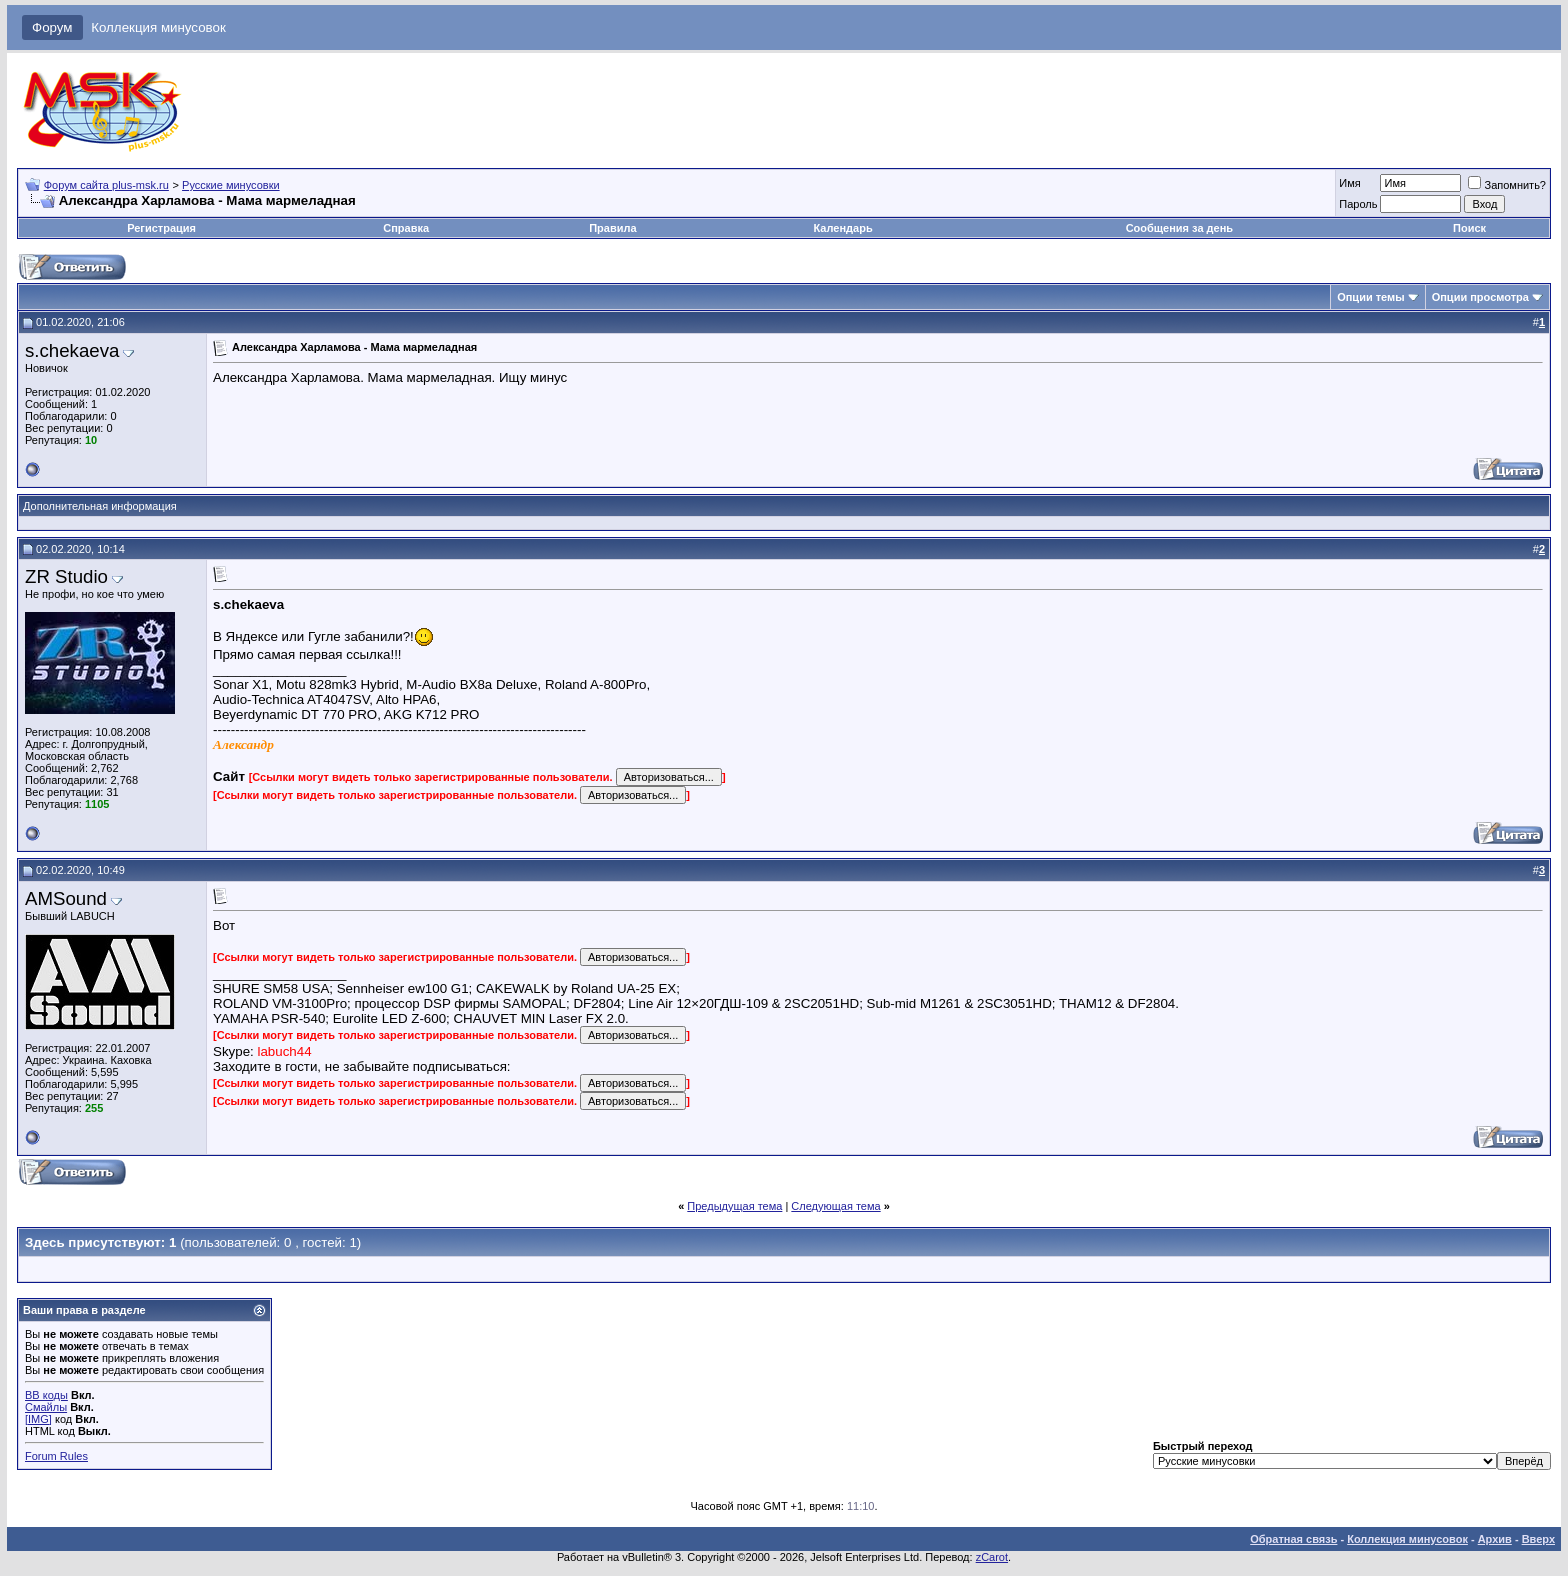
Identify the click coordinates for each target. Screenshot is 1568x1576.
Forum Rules (56, 1456)
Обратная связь (1293, 1539)
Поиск (1469, 228)
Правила (612, 228)
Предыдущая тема (734, 1206)
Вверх (1538, 1539)
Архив (1495, 1539)
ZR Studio (66, 576)
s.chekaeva (72, 350)
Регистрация (161, 228)
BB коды (46, 1395)
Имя (1349, 183)
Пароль (1358, 204)
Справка (406, 228)
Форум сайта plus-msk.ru (106, 185)
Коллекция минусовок (158, 27)
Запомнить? (1507, 185)
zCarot (992, 1557)
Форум (52, 27)
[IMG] (38, 1419)
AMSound (66, 898)
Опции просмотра (1480, 297)
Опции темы (1370, 297)
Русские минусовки (231, 185)
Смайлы (46, 1407)
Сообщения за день (1179, 228)
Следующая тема (835, 1206)
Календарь (843, 228)
